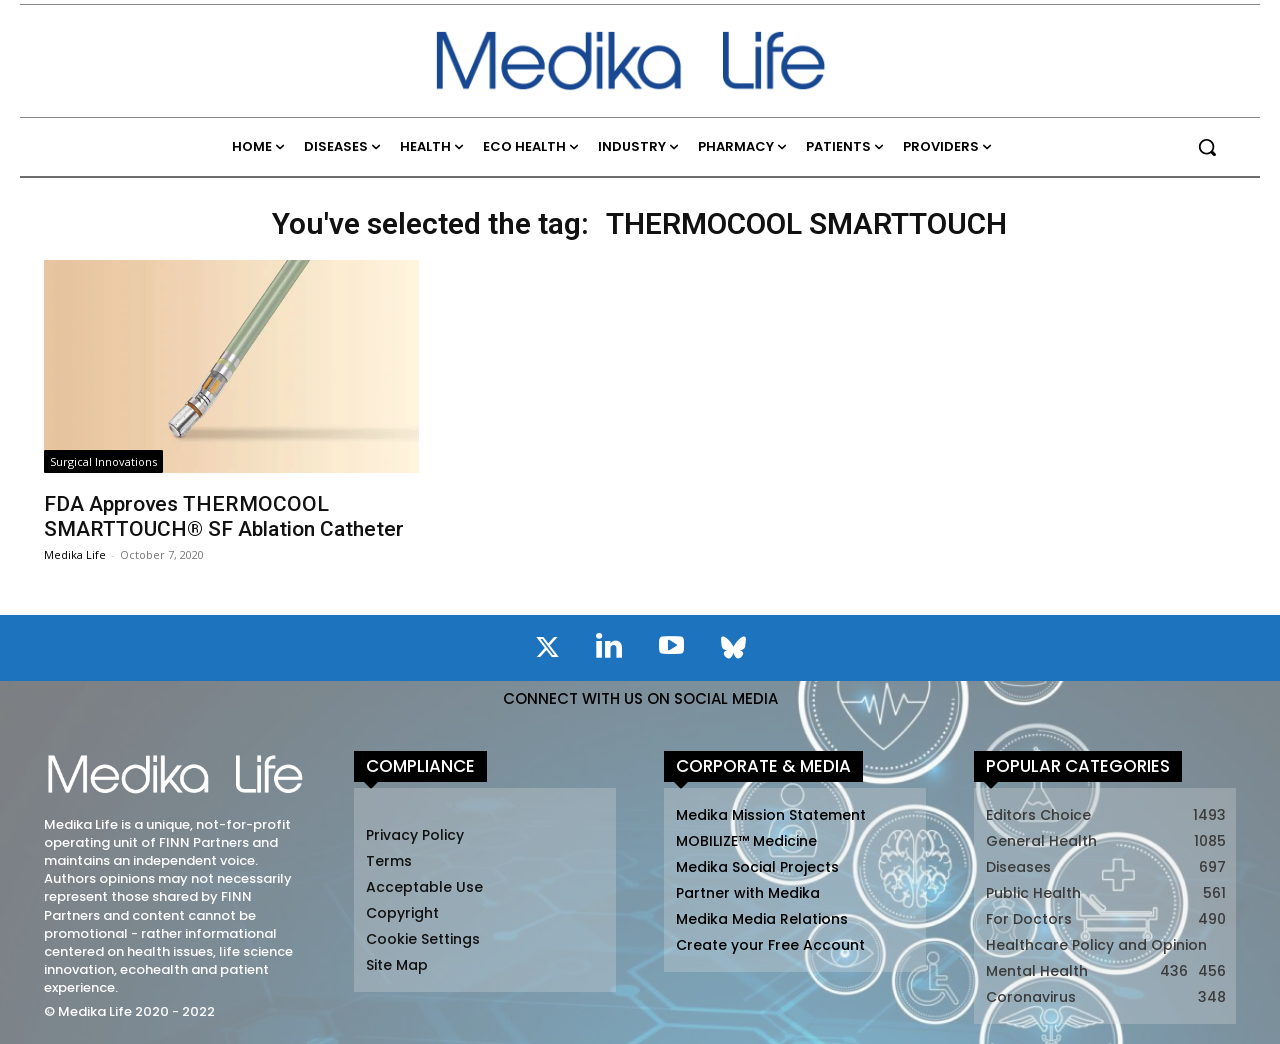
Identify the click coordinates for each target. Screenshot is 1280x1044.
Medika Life (75, 554)
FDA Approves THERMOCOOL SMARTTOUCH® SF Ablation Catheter (224, 516)
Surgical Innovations (103, 461)
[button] (1207, 147)
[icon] (547, 651)
